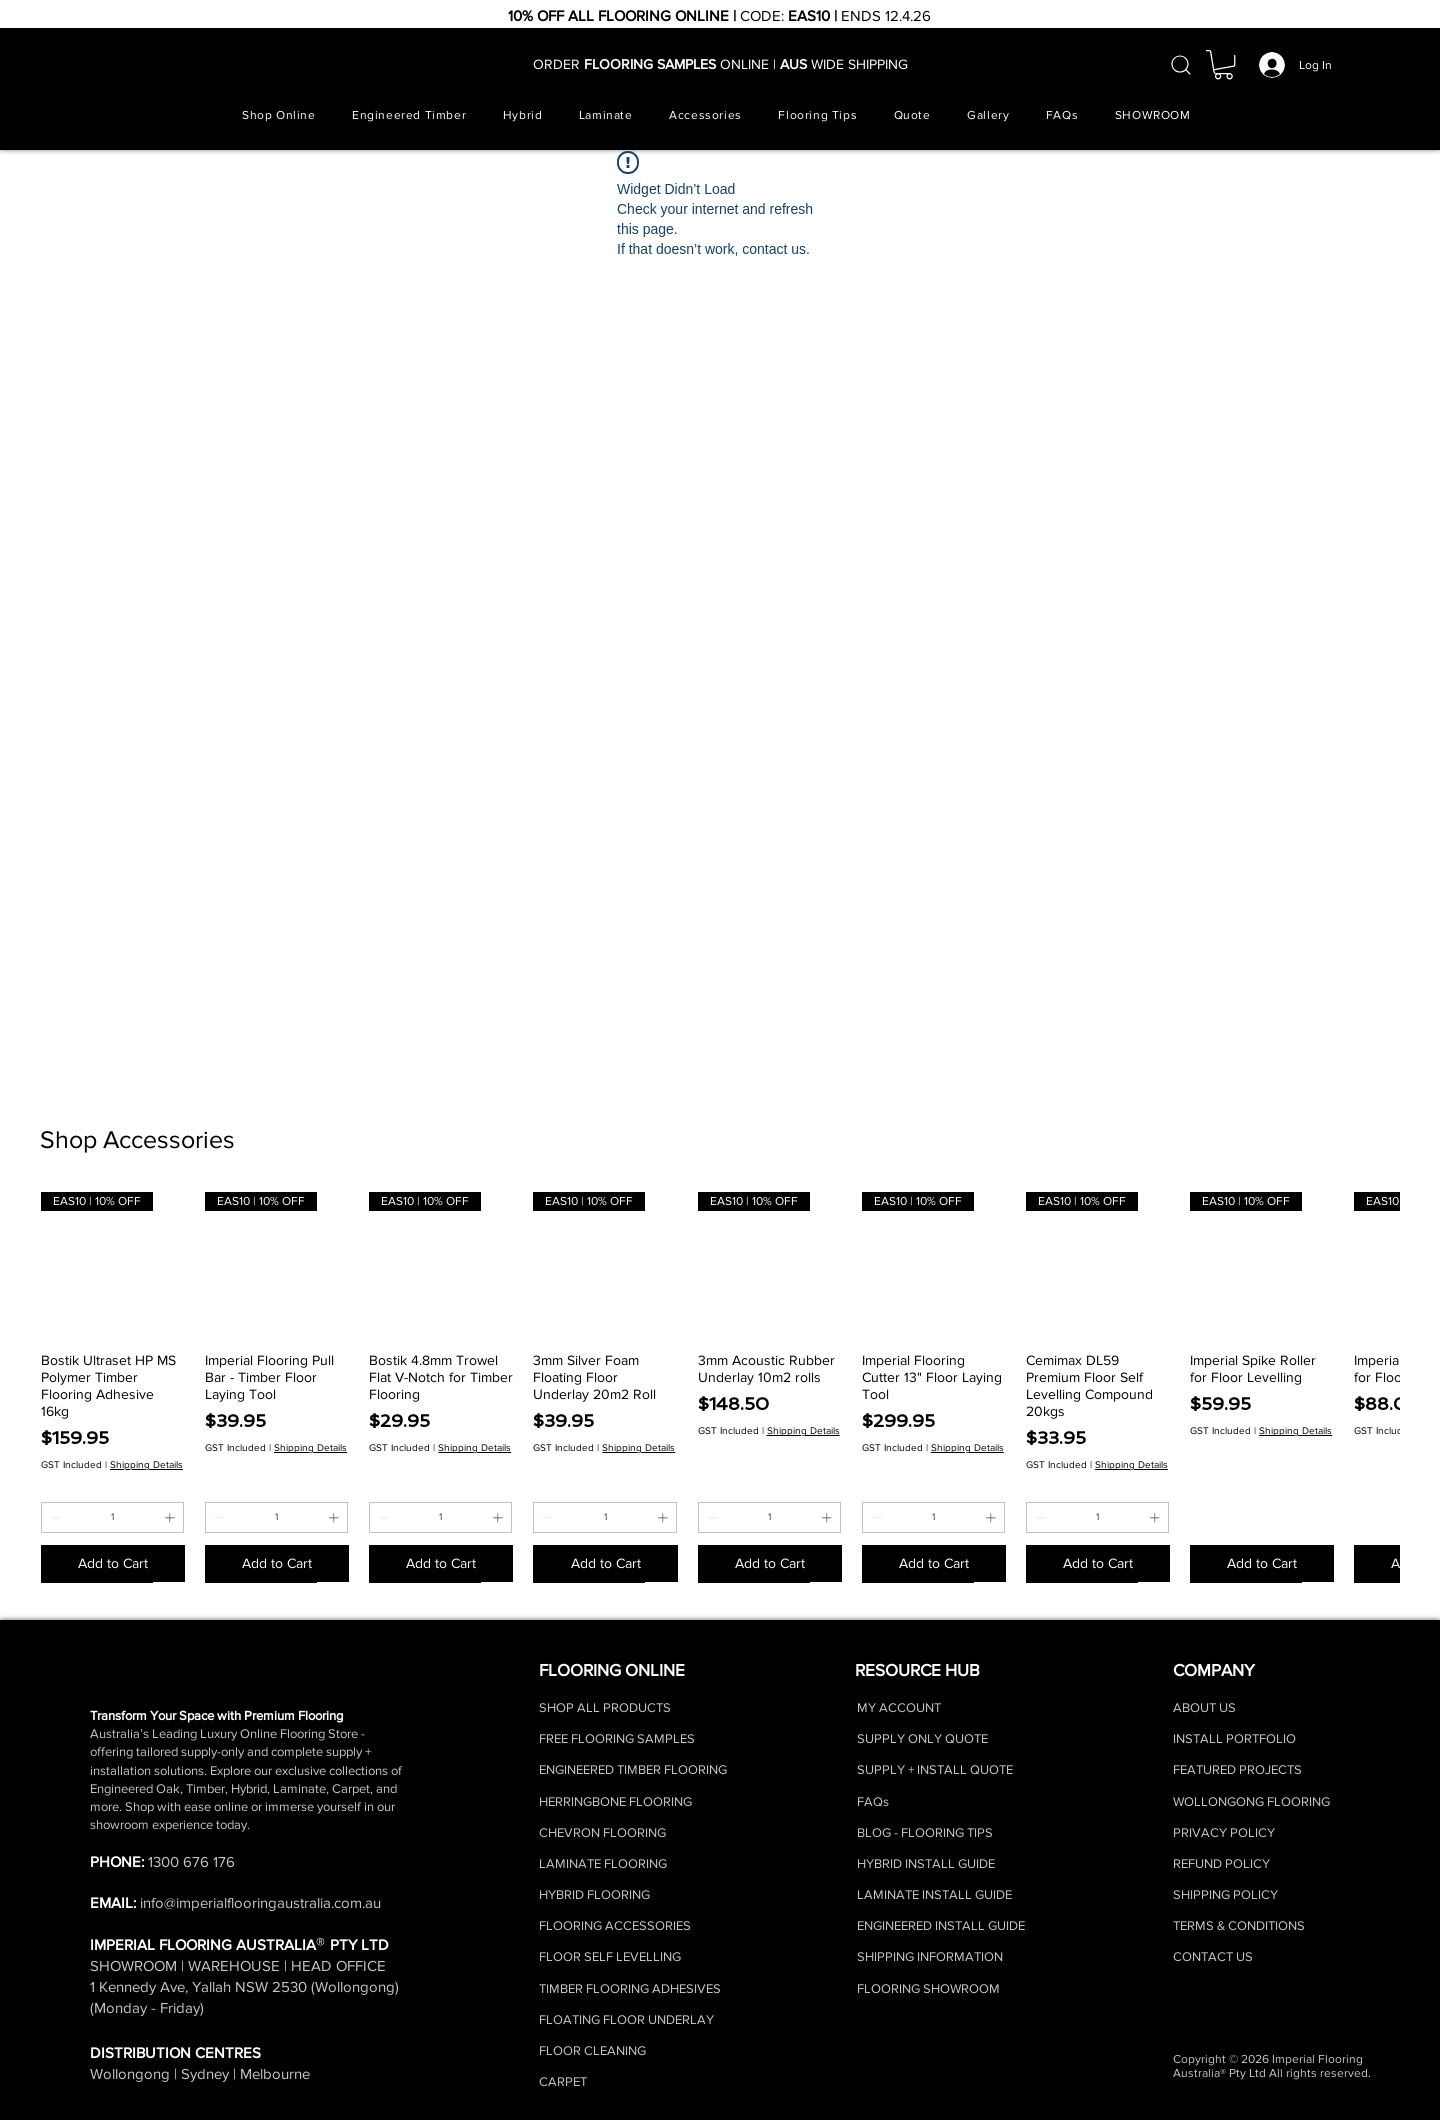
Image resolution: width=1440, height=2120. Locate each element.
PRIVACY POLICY (1224, 1832)
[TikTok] (957, 2065)
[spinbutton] (112, 1517)
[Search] (1181, 65)
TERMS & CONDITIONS (1239, 1925)
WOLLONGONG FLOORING (1251, 1801)
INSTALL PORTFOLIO (1234, 1738)
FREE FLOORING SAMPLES (617, 1738)
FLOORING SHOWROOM (928, 1988)
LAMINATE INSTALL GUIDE (934, 1894)
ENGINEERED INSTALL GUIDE (941, 1925)
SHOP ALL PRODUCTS (605, 1707)
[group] (720, 1387)
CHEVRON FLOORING (602, 1832)
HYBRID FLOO (580, 1894)
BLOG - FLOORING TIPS (925, 1832)
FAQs (873, 1801)
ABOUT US (1204, 1707)
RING (635, 1894)
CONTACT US (1213, 1956)
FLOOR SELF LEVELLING (610, 1956)
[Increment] (171, 1517)
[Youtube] (1041, 2065)
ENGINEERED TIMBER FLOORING (633, 1769)
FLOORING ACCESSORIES (615, 1925)
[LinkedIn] (999, 2065)
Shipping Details (146, 1464)
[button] (1223, 64)
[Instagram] (873, 2065)
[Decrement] (53, 1517)
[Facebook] (915, 2065)
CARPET (563, 2081)
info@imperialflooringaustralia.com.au (260, 1902)
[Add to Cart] (113, 1563)
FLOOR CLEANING (592, 2050)
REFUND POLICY (1221, 1863)
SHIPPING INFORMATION (930, 1956)
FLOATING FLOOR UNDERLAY (626, 2019)
